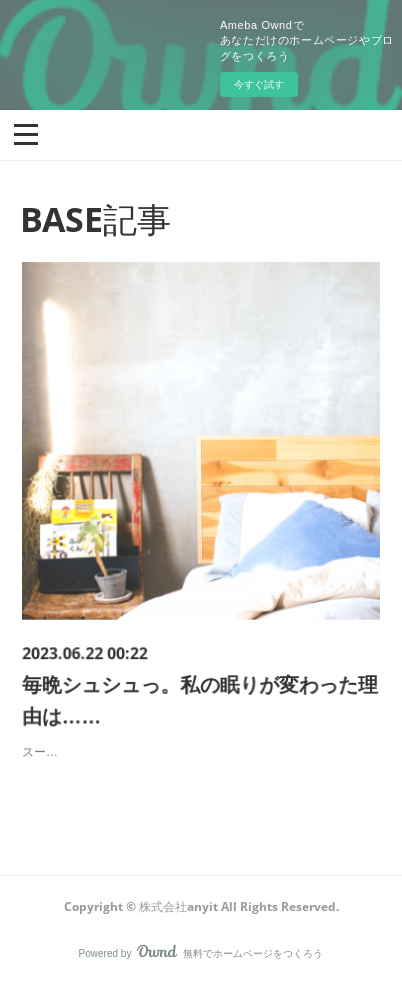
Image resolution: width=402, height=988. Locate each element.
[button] (26, 133)
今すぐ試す (259, 84)
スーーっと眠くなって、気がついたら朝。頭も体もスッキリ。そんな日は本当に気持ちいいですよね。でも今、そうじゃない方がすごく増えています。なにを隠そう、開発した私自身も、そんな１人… (200, 738)
